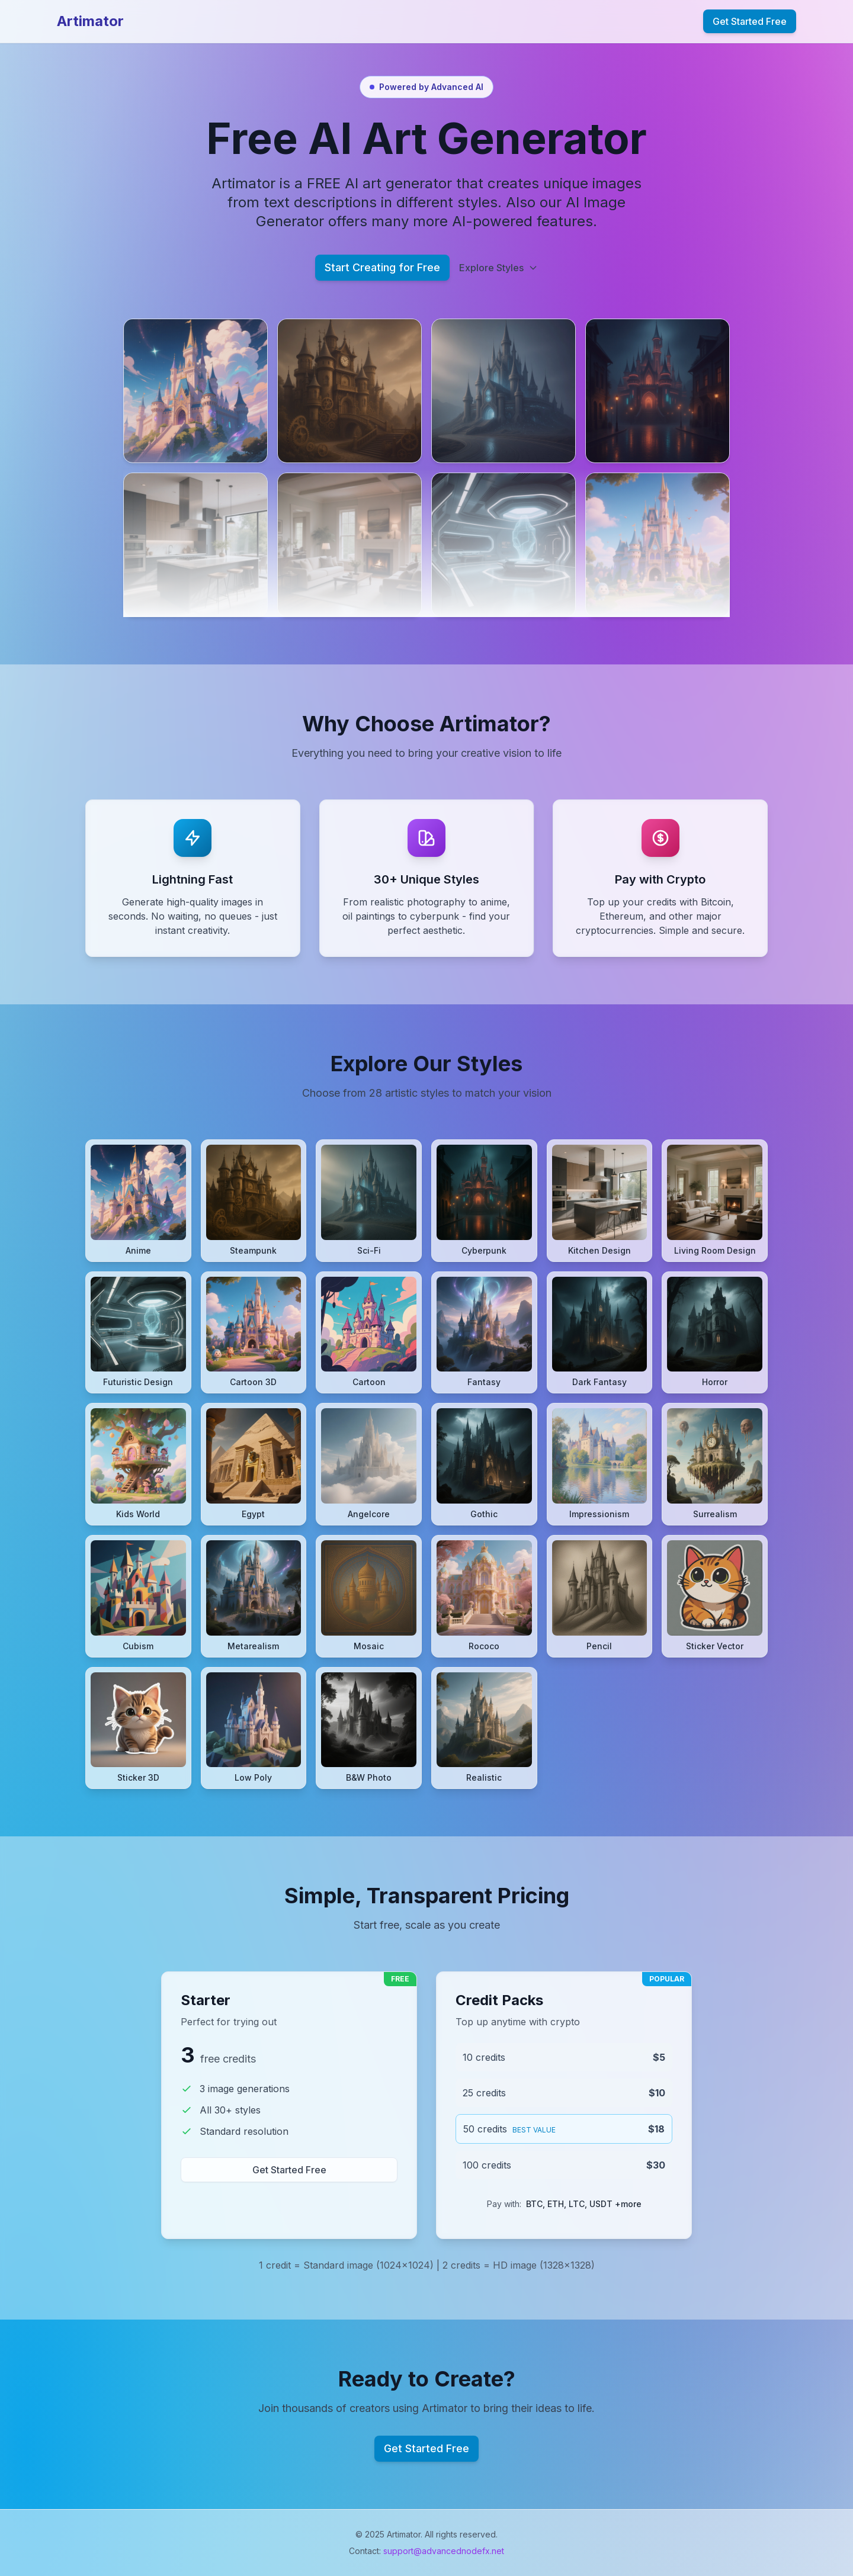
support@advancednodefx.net (443, 2551)
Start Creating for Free (382, 267)
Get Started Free (750, 21)
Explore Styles (498, 268)
